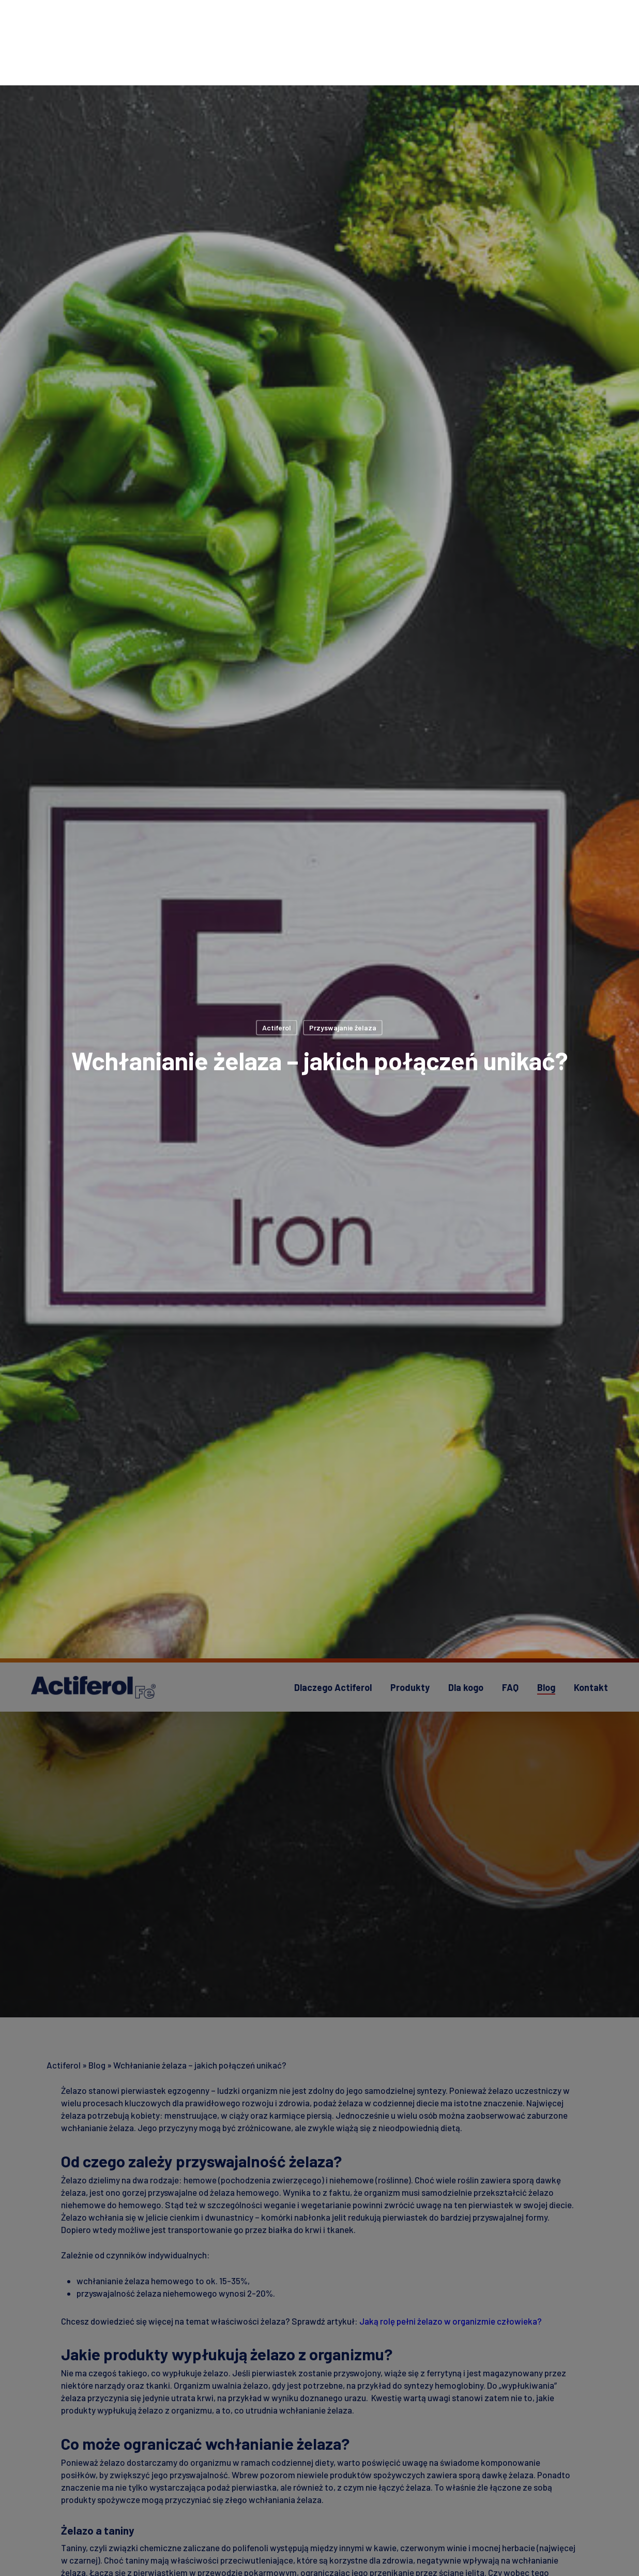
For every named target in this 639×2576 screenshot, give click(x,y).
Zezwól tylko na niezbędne (476, 2519)
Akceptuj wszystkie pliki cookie (476, 2546)
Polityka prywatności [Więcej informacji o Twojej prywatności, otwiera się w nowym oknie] (93, 2566)
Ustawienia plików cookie (476, 2493)
